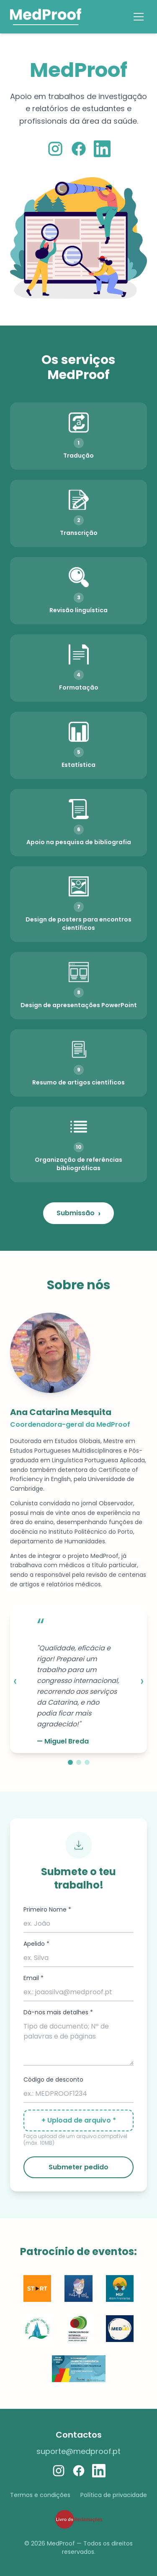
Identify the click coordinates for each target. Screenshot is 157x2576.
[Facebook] (78, 148)
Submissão (78, 1213)
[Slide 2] (78, 1762)
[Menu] (138, 17)
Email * (33, 1978)
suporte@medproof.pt (78, 2451)
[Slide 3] (87, 1762)
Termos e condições (40, 2495)
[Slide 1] (70, 1762)
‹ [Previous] (15, 1681)
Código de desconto (53, 2079)
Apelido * (36, 1944)
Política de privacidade (113, 2495)
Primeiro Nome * (47, 1909)
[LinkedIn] (102, 148)
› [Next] (142, 1681)
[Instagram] (55, 148)
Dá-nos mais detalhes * (58, 2012)
